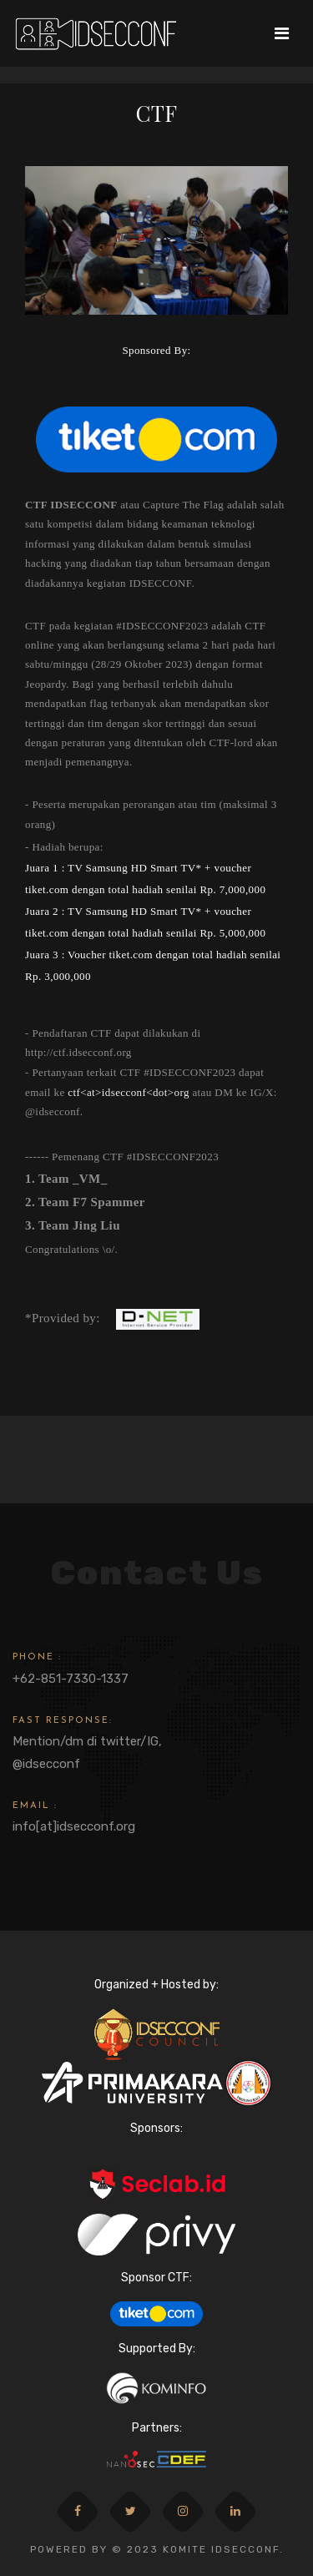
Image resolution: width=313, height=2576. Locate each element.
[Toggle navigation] (282, 33)
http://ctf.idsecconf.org (78, 1052)
